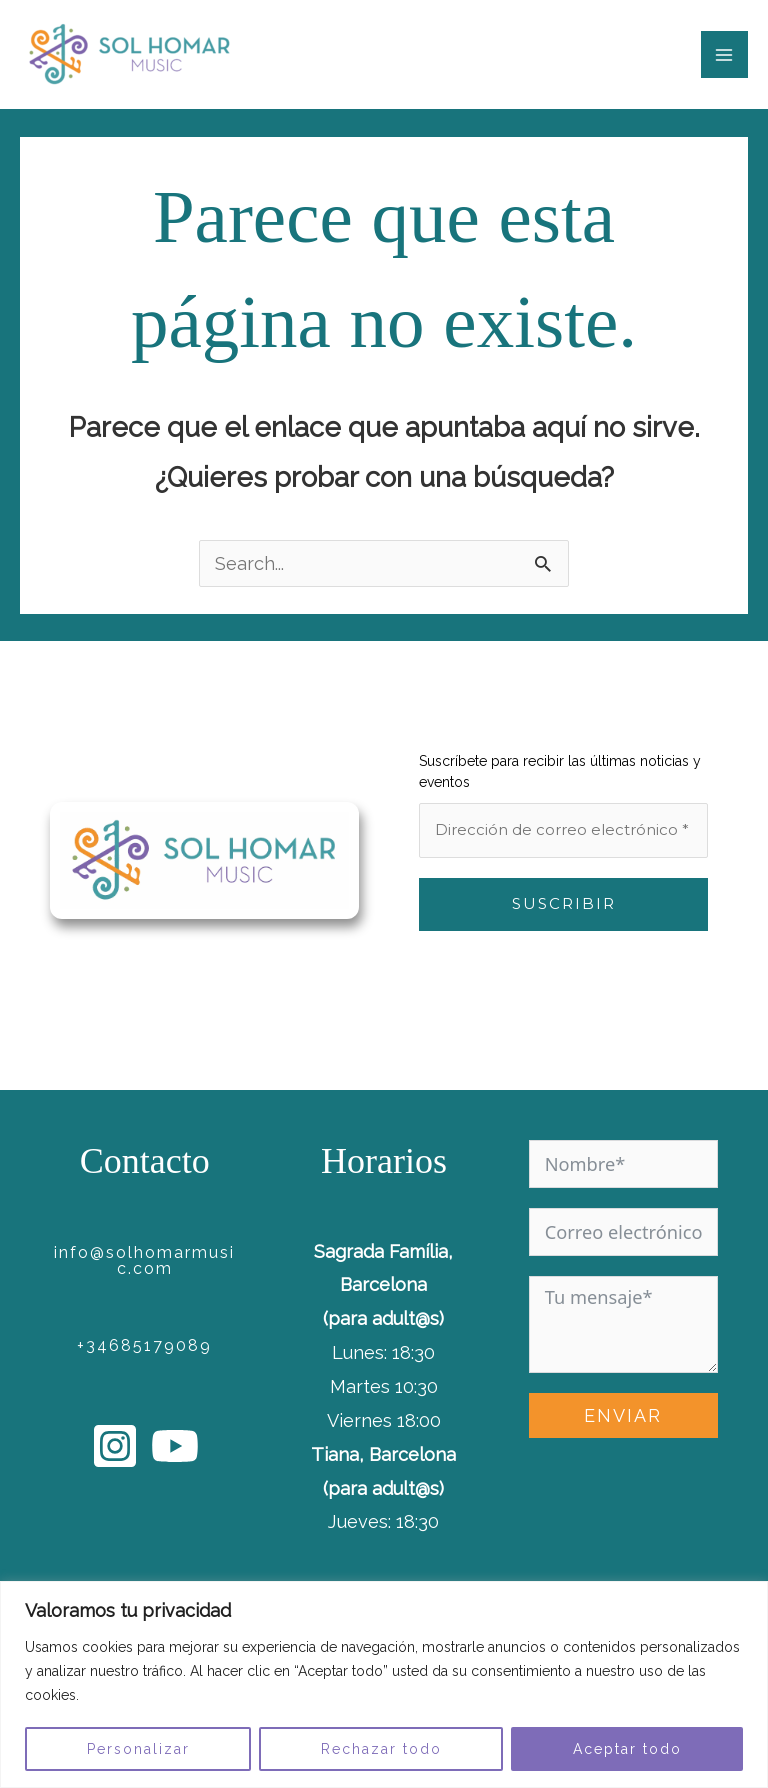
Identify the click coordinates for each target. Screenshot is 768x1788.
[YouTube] (175, 1446)
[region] (384, 1684)
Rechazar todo (381, 1749)
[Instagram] (115, 1446)
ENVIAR (623, 1415)
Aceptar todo (627, 1749)
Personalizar (138, 1749)
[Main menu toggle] (724, 54)
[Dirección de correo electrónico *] (563, 830)
